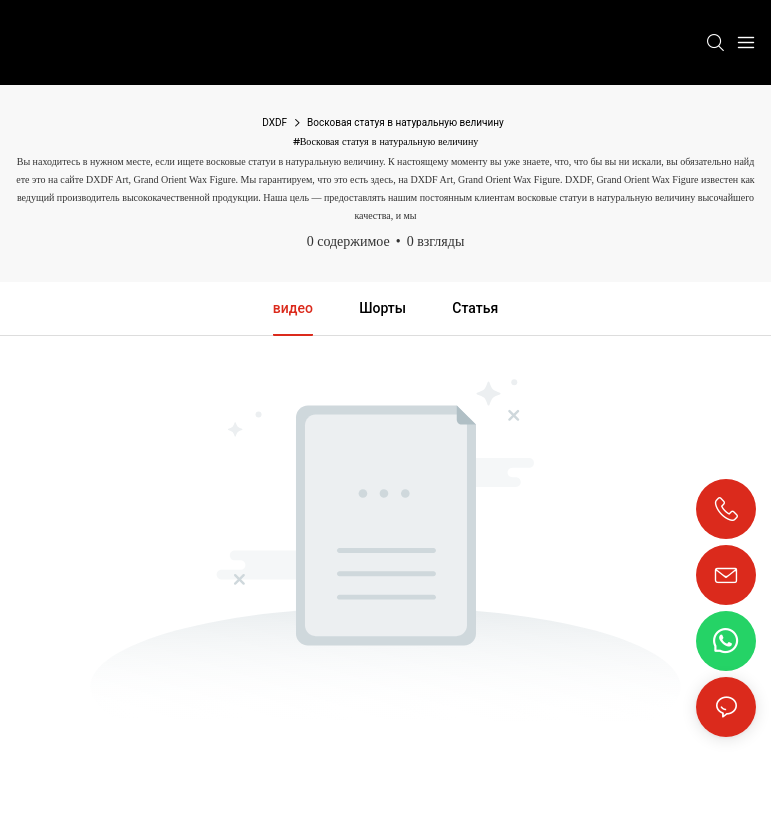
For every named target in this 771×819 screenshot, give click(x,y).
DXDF (274, 122)
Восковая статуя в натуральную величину (405, 122)
